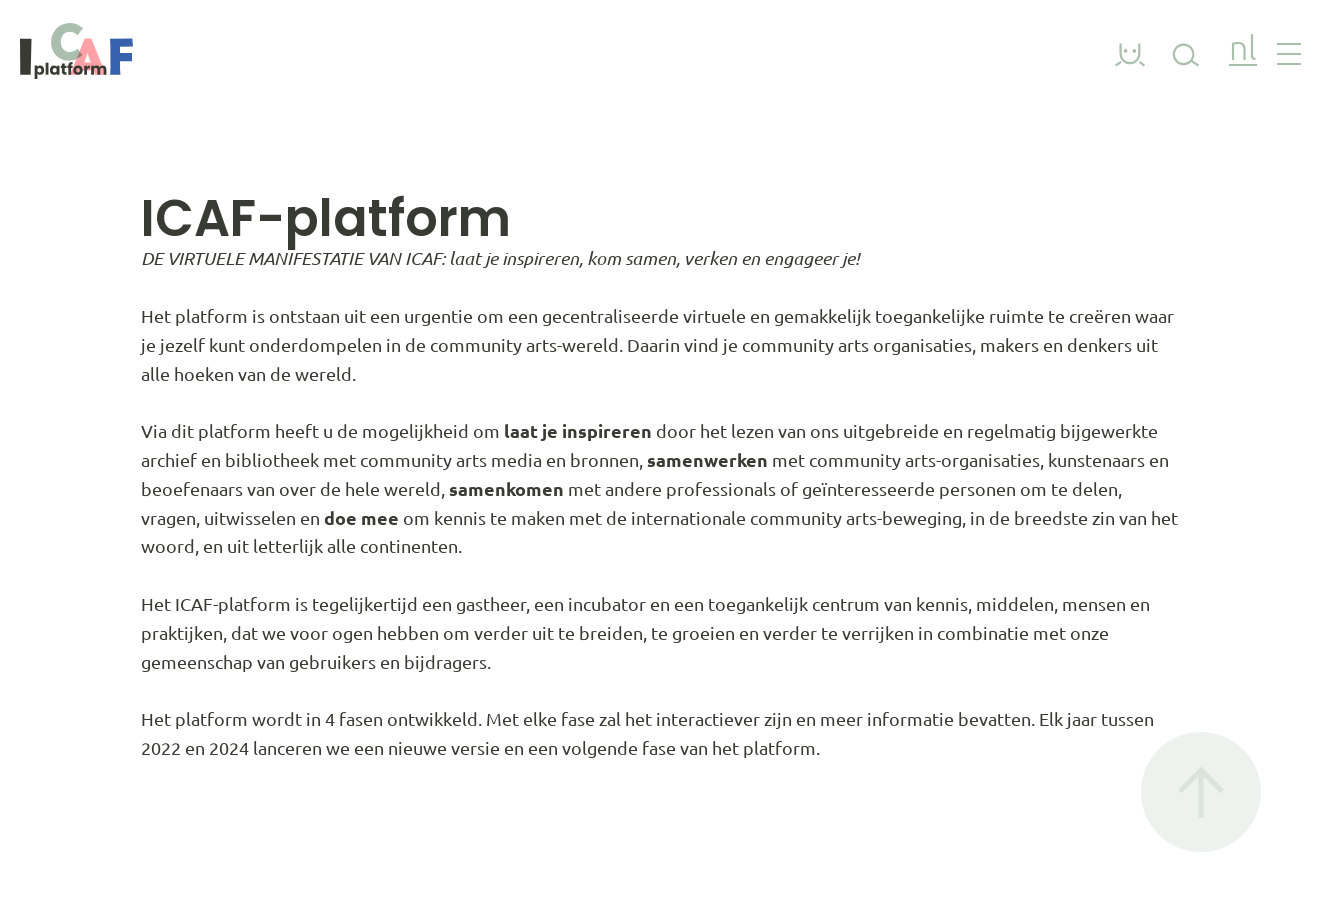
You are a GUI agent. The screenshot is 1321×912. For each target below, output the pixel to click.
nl (1243, 50)
